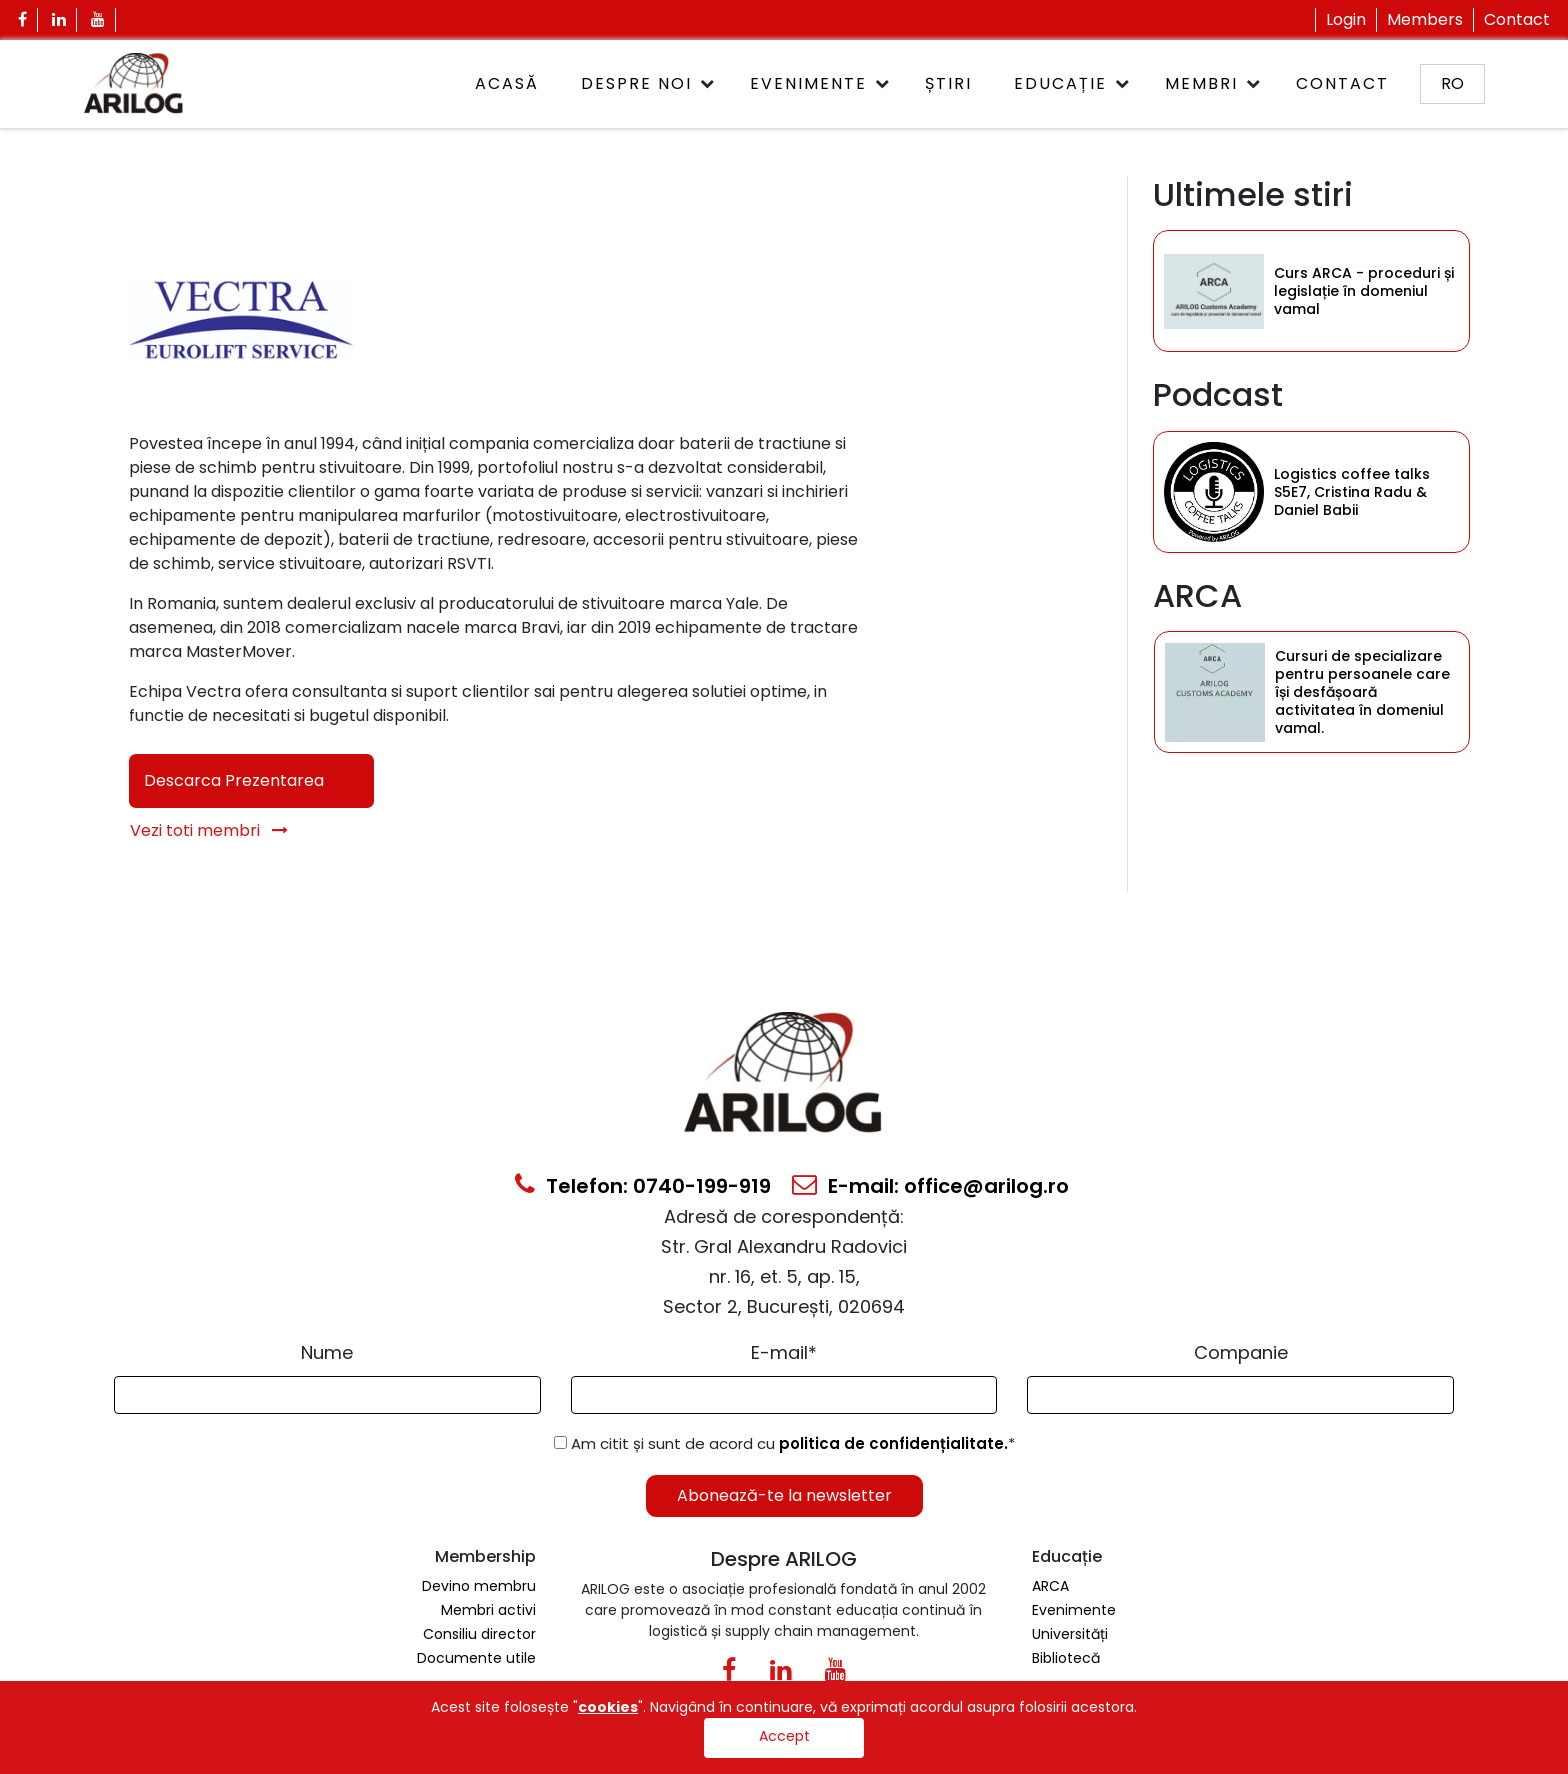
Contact (1517, 19)
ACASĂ (507, 83)
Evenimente (808, 83)
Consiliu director (479, 1634)
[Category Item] (1214, 291)
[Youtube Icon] (98, 20)
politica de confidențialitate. (893, 1443)
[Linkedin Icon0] (780, 1674)
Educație (1060, 83)
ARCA (1050, 1586)
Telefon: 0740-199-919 (643, 1186)
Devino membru (479, 1586)
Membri (1201, 83)
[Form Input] (327, 1395)
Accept (784, 1736)
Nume (327, 1352)
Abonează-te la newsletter (784, 1495)
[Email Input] (784, 1395)
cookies (608, 1707)
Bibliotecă (1066, 1658)
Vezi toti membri (209, 830)
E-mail (784, 1352)
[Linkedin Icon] (59, 20)
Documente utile (476, 1658)
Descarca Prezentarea (234, 780)
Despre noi (636, 83)
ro (1452, 83)
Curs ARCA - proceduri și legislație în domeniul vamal (1364, 291)
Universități (1070, 1634)
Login (1346, 19)
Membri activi (488, 1610)
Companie (1241, 1352)
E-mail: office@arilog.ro (930, 1186)
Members (1425, 19)
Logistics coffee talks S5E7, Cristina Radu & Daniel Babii (1352, 492)
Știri (948, 83)
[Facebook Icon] (23, 20)
